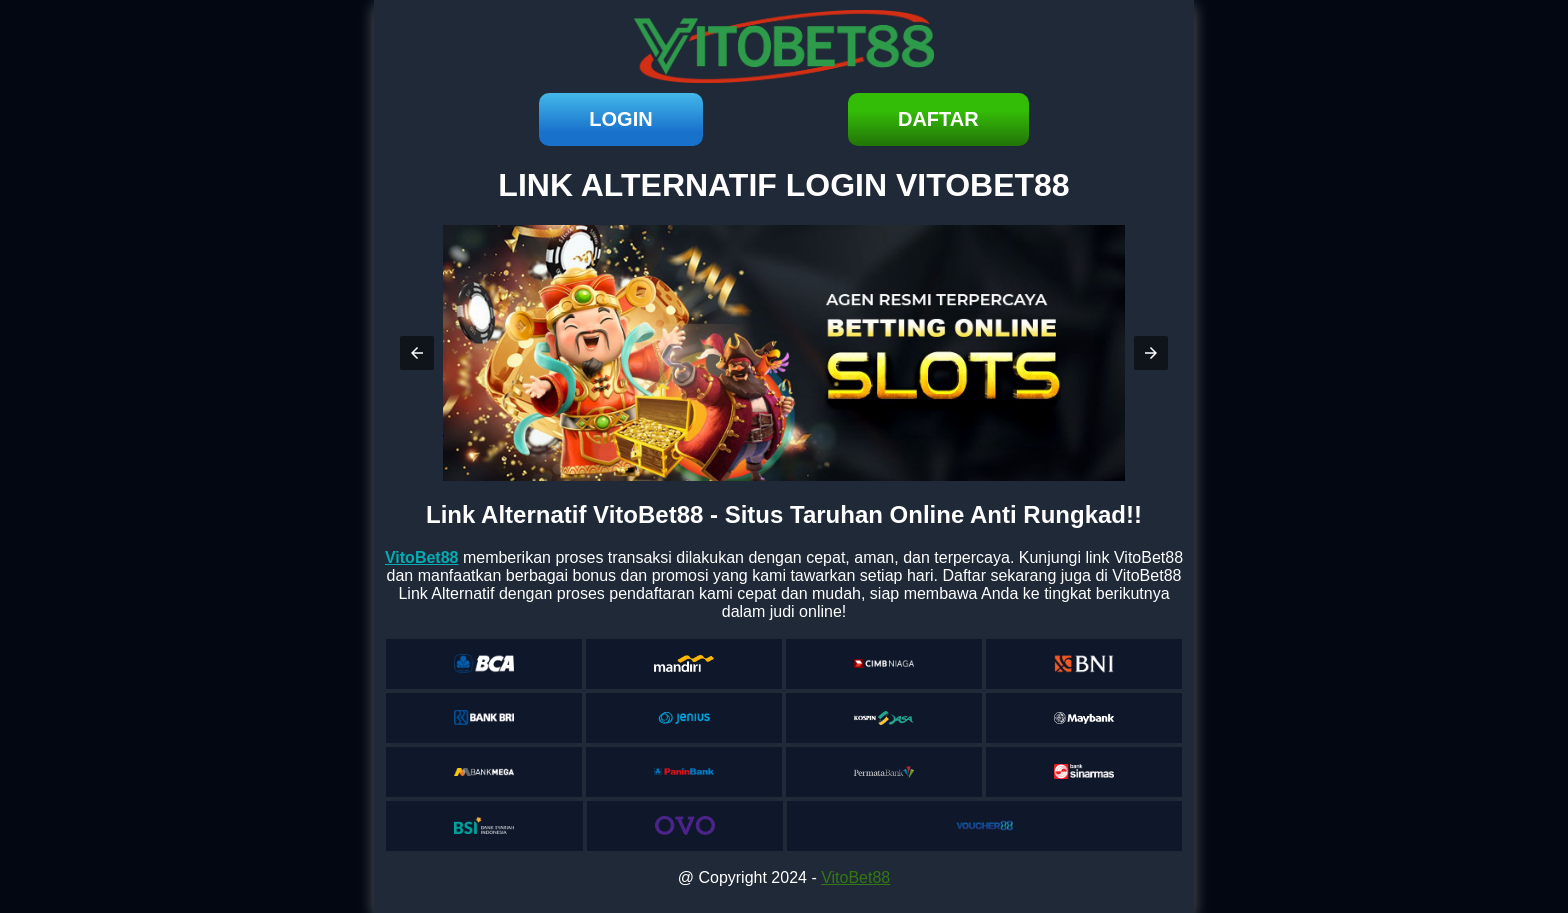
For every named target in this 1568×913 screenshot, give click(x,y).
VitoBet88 (855, 877)
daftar (938, 119)
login (620, 119)
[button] (417, 353)
